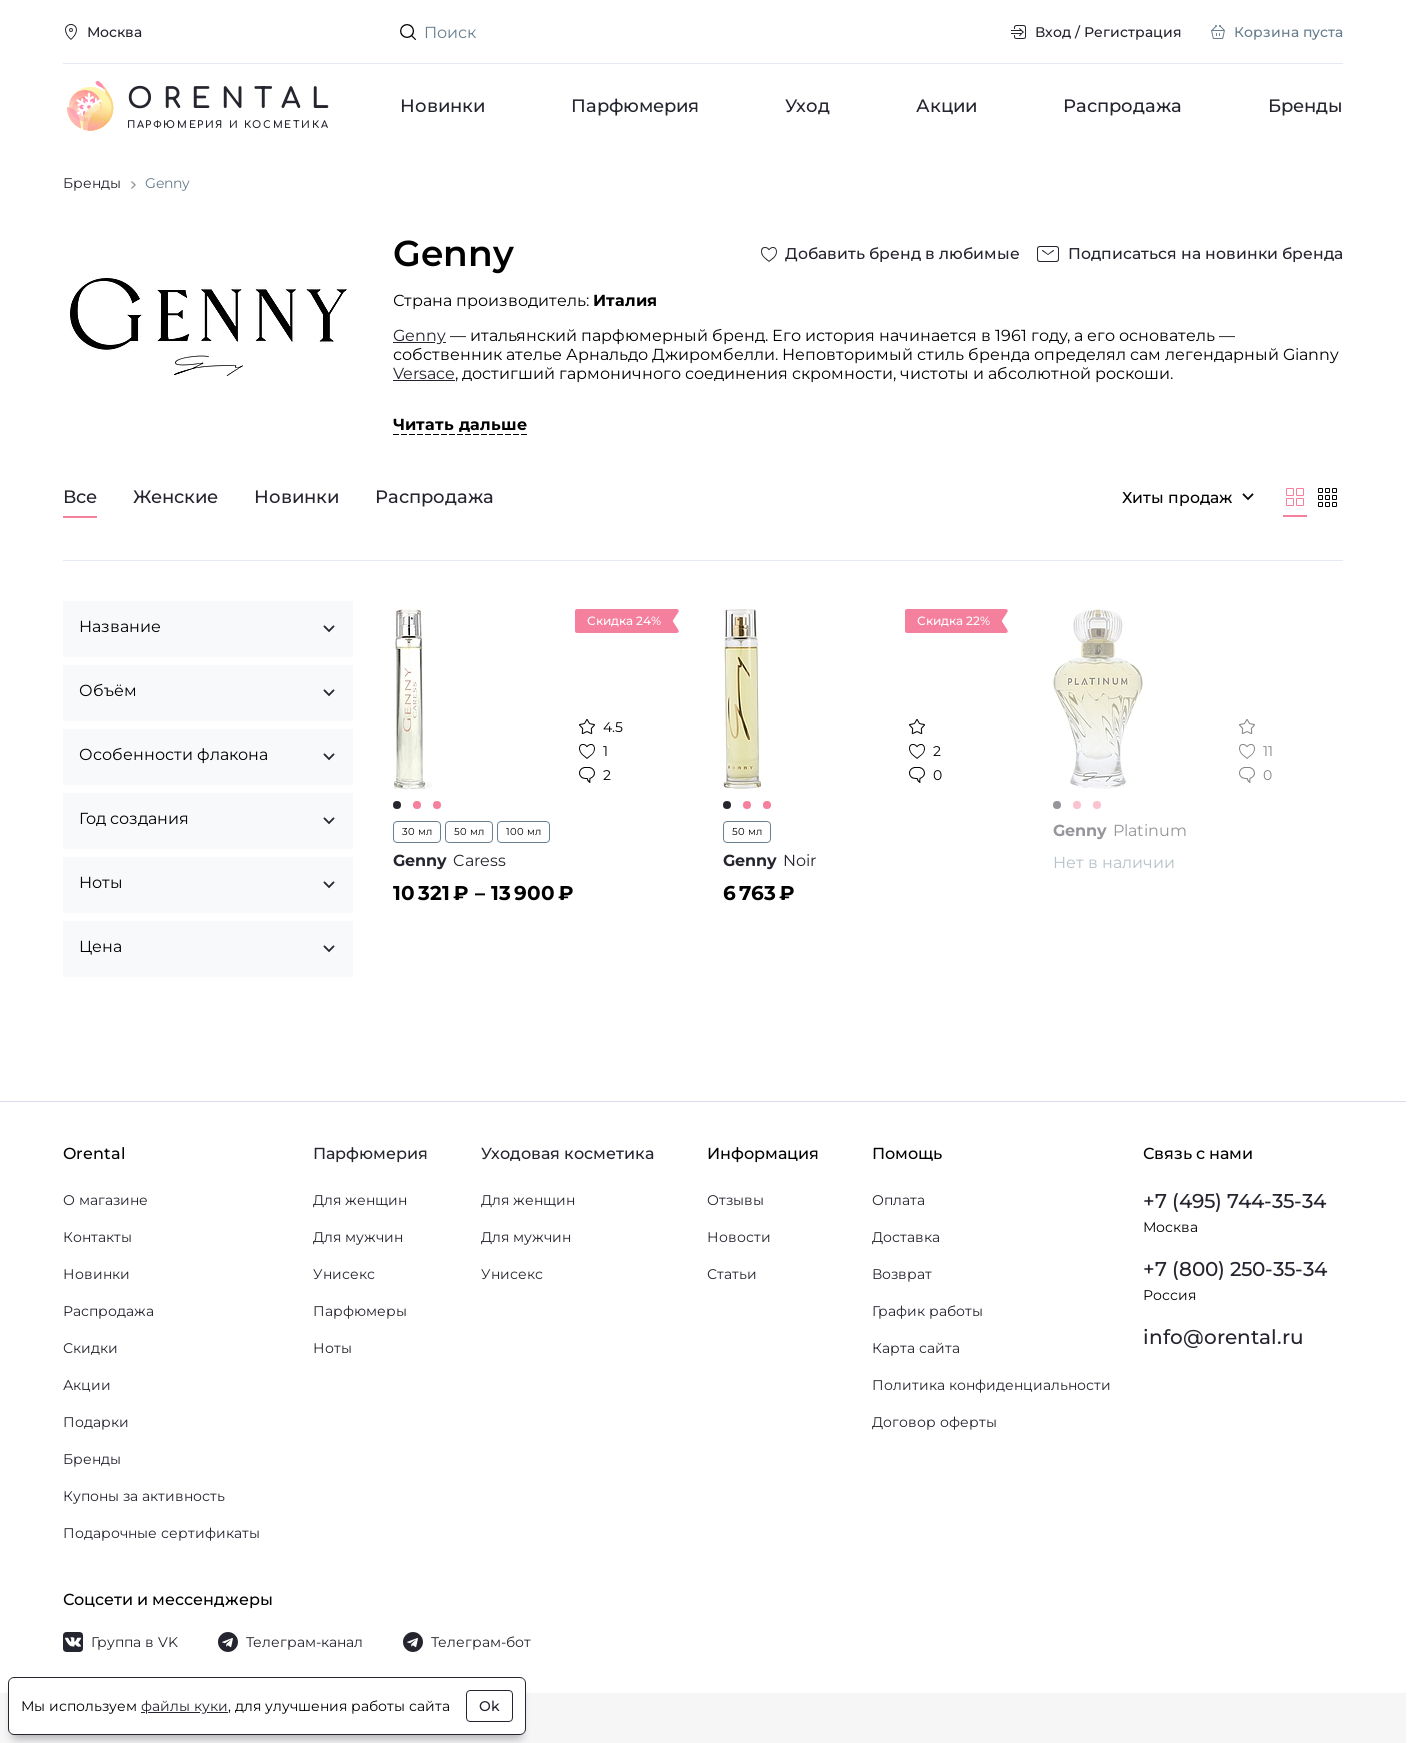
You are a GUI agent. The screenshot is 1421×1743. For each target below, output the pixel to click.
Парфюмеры (360, 1311)
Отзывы (735, 1200)
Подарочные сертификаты (161, 1533)
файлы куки (184, 1706)
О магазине (105, 1200)
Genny (419, 349)
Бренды (1305, 106)
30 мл (417, 845)
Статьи (732, 1274)
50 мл (469, 845)
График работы (927, 1311)
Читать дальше (460, 438)
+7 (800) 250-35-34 (1235, 1269)
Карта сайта (916, 1348)
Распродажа (1122, 106)
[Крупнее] (1295, 511)
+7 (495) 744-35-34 (1234, 1201)
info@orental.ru (1223, 1337)
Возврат (902, 1274)
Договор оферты (934, 1422)
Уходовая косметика (567, 1153)
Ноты (332, 1348)
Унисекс (344, 1274)
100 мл (523, 845)
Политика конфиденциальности (991, 1385)
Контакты (97, 1237)
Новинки (442, 106)
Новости (739, 1237)
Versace (424, 387)
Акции (946, 106)
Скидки (90, 1348)
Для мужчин (358, 1237)
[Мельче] (1327, 511)
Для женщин (360, 1200)
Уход (807, 106)
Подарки (96, 1422)
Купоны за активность (144, 1496)
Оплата (898, 1200)
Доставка (906, 1237)
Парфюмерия (635, 106)
